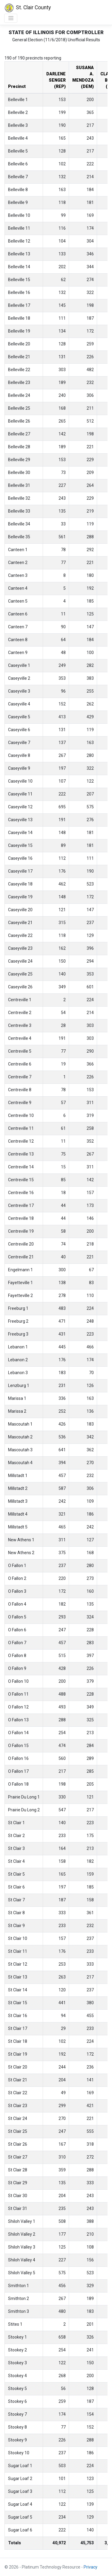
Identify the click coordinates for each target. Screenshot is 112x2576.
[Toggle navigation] (10, 18)
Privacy (90, 2567)
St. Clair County (27, 7)
